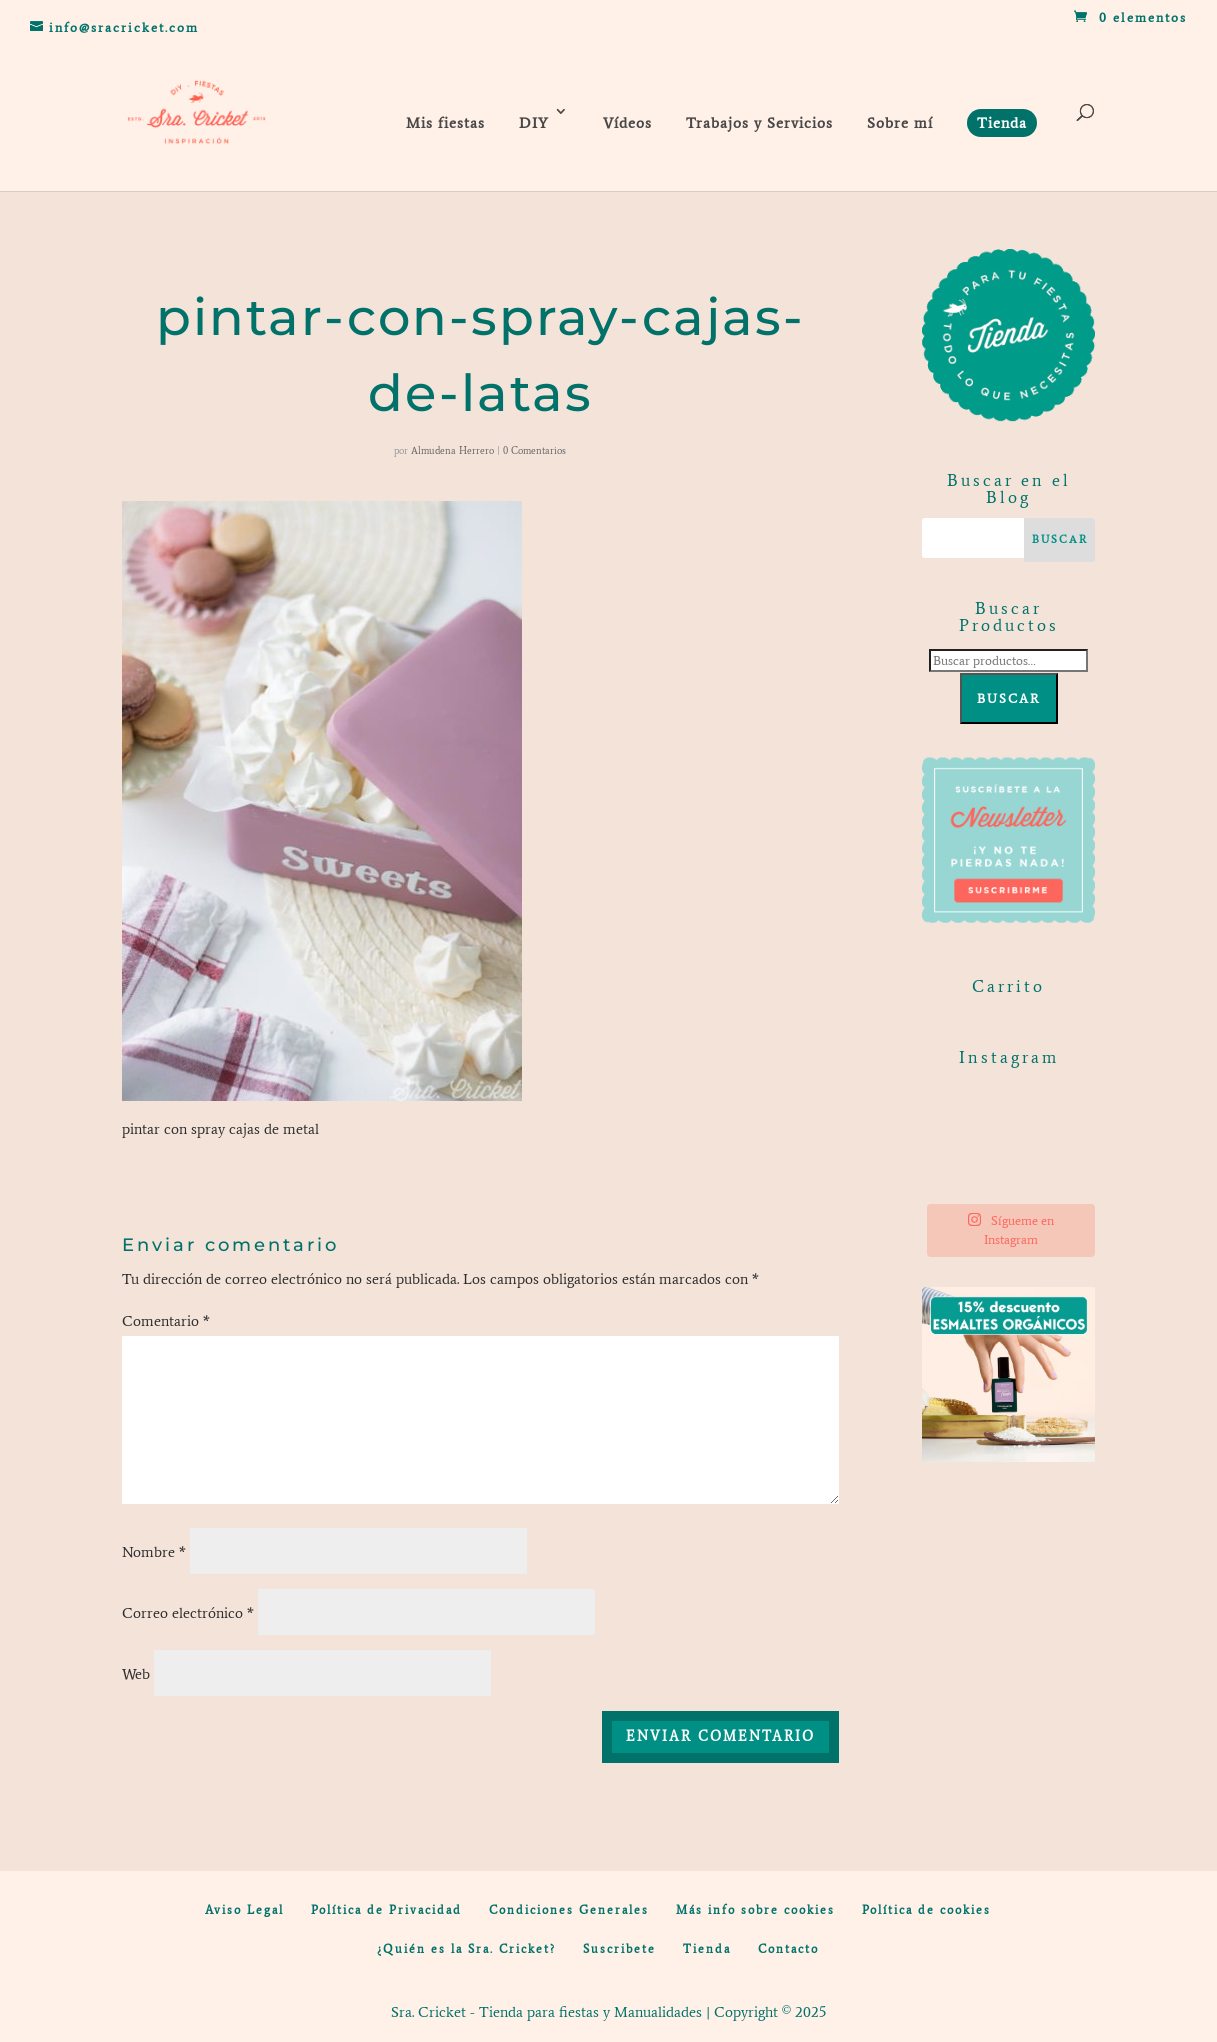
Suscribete (619, 1949)
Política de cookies (926, 1910)
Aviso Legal (244, 1910)
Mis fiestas (445, 123)
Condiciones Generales (569, 1910)
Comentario (166, 1321)
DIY (534, 123)
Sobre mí (900, 123)
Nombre (154, 1552)
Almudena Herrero (452, 450)
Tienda (707, 1949)
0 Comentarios (534, 450)
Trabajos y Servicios (759, 123)
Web (136, 1674)
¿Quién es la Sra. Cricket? (466, 1949)
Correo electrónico (188, 1613)
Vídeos (627, 123)
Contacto (788, 1949)
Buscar (1009, 698)
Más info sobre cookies (755, 1910)
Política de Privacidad (386, 1910)
